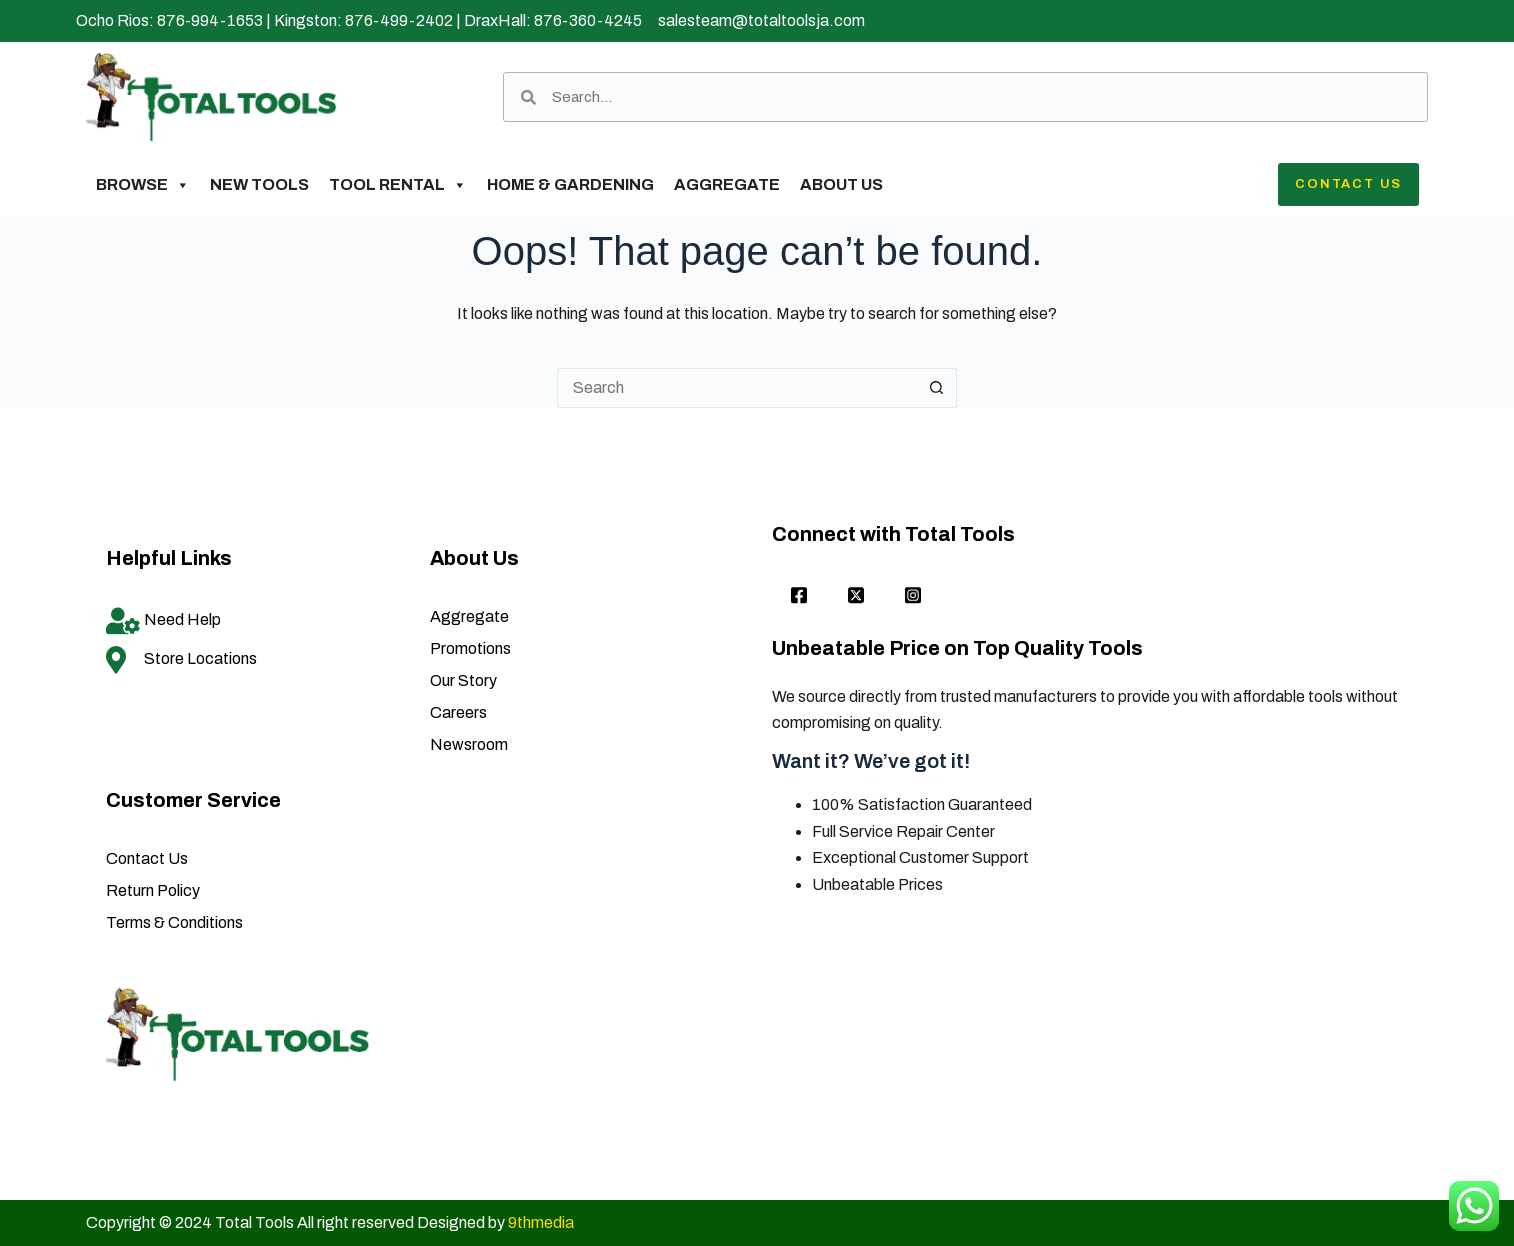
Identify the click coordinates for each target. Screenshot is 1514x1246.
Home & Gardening (570, 184)
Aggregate (727, 184)
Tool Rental (398, 185)
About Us (841, 184)
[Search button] (937, 388)
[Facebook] (799, 597)
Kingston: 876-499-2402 (363, 20)
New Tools (259, 184)
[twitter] (856, 597)
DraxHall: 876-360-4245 (553, 20)
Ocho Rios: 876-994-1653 (169, 20)
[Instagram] (913, 597)
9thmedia (541, 1222)
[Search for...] (737, 388)
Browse (143, 185)
